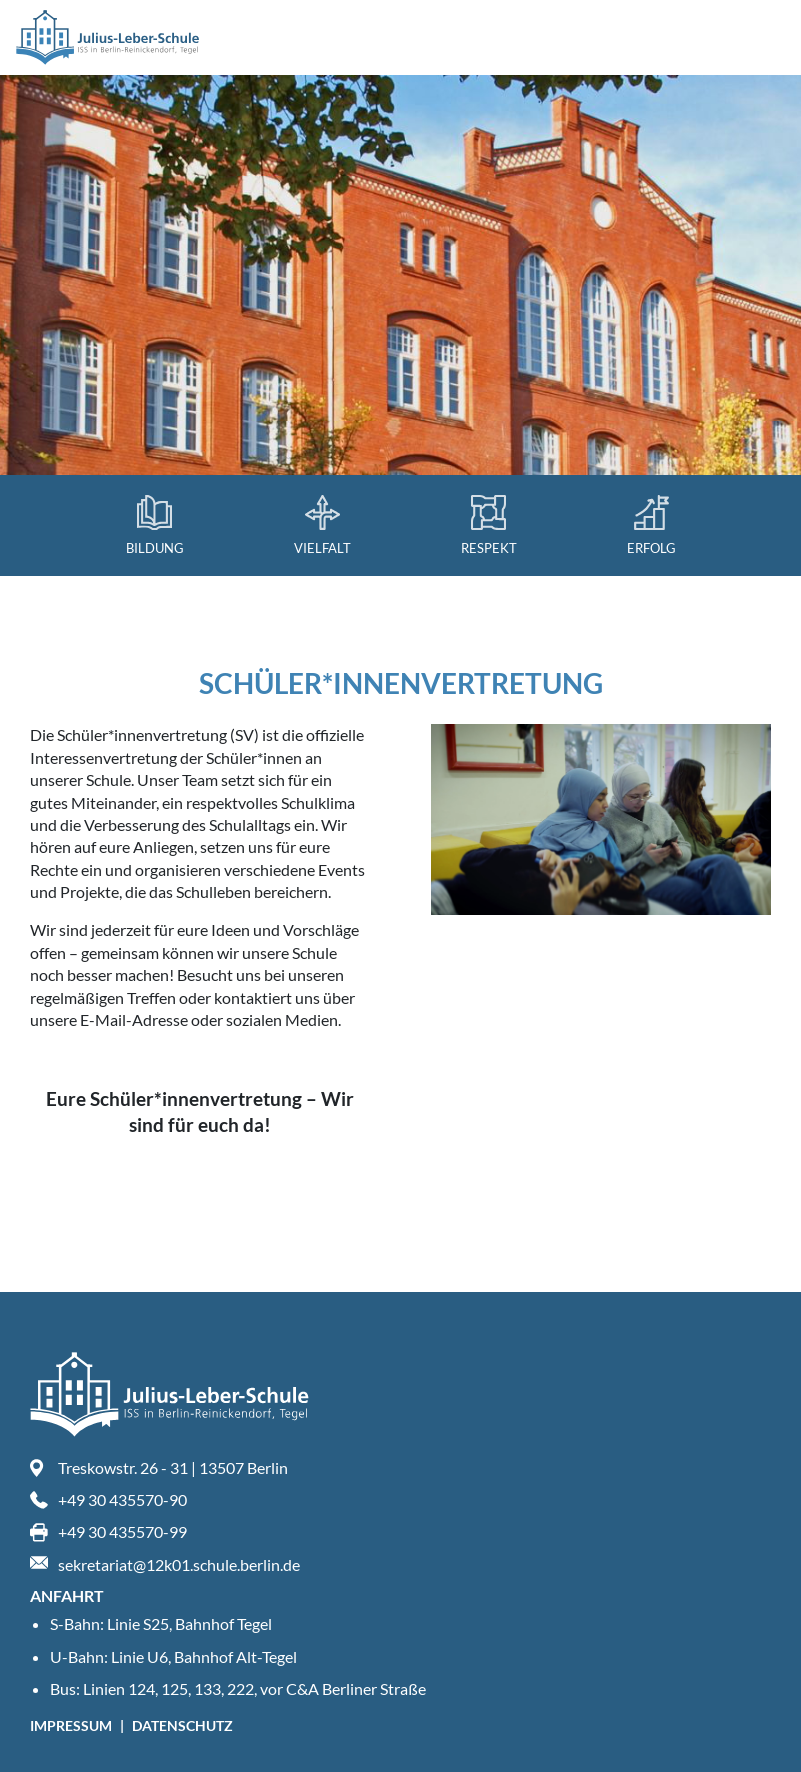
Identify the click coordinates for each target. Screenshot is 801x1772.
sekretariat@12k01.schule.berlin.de (179, 1564)
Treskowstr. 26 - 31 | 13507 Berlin (173, 1467)
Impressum (72, 1725)
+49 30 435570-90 (122, 1499)
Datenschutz (182, 1725)
